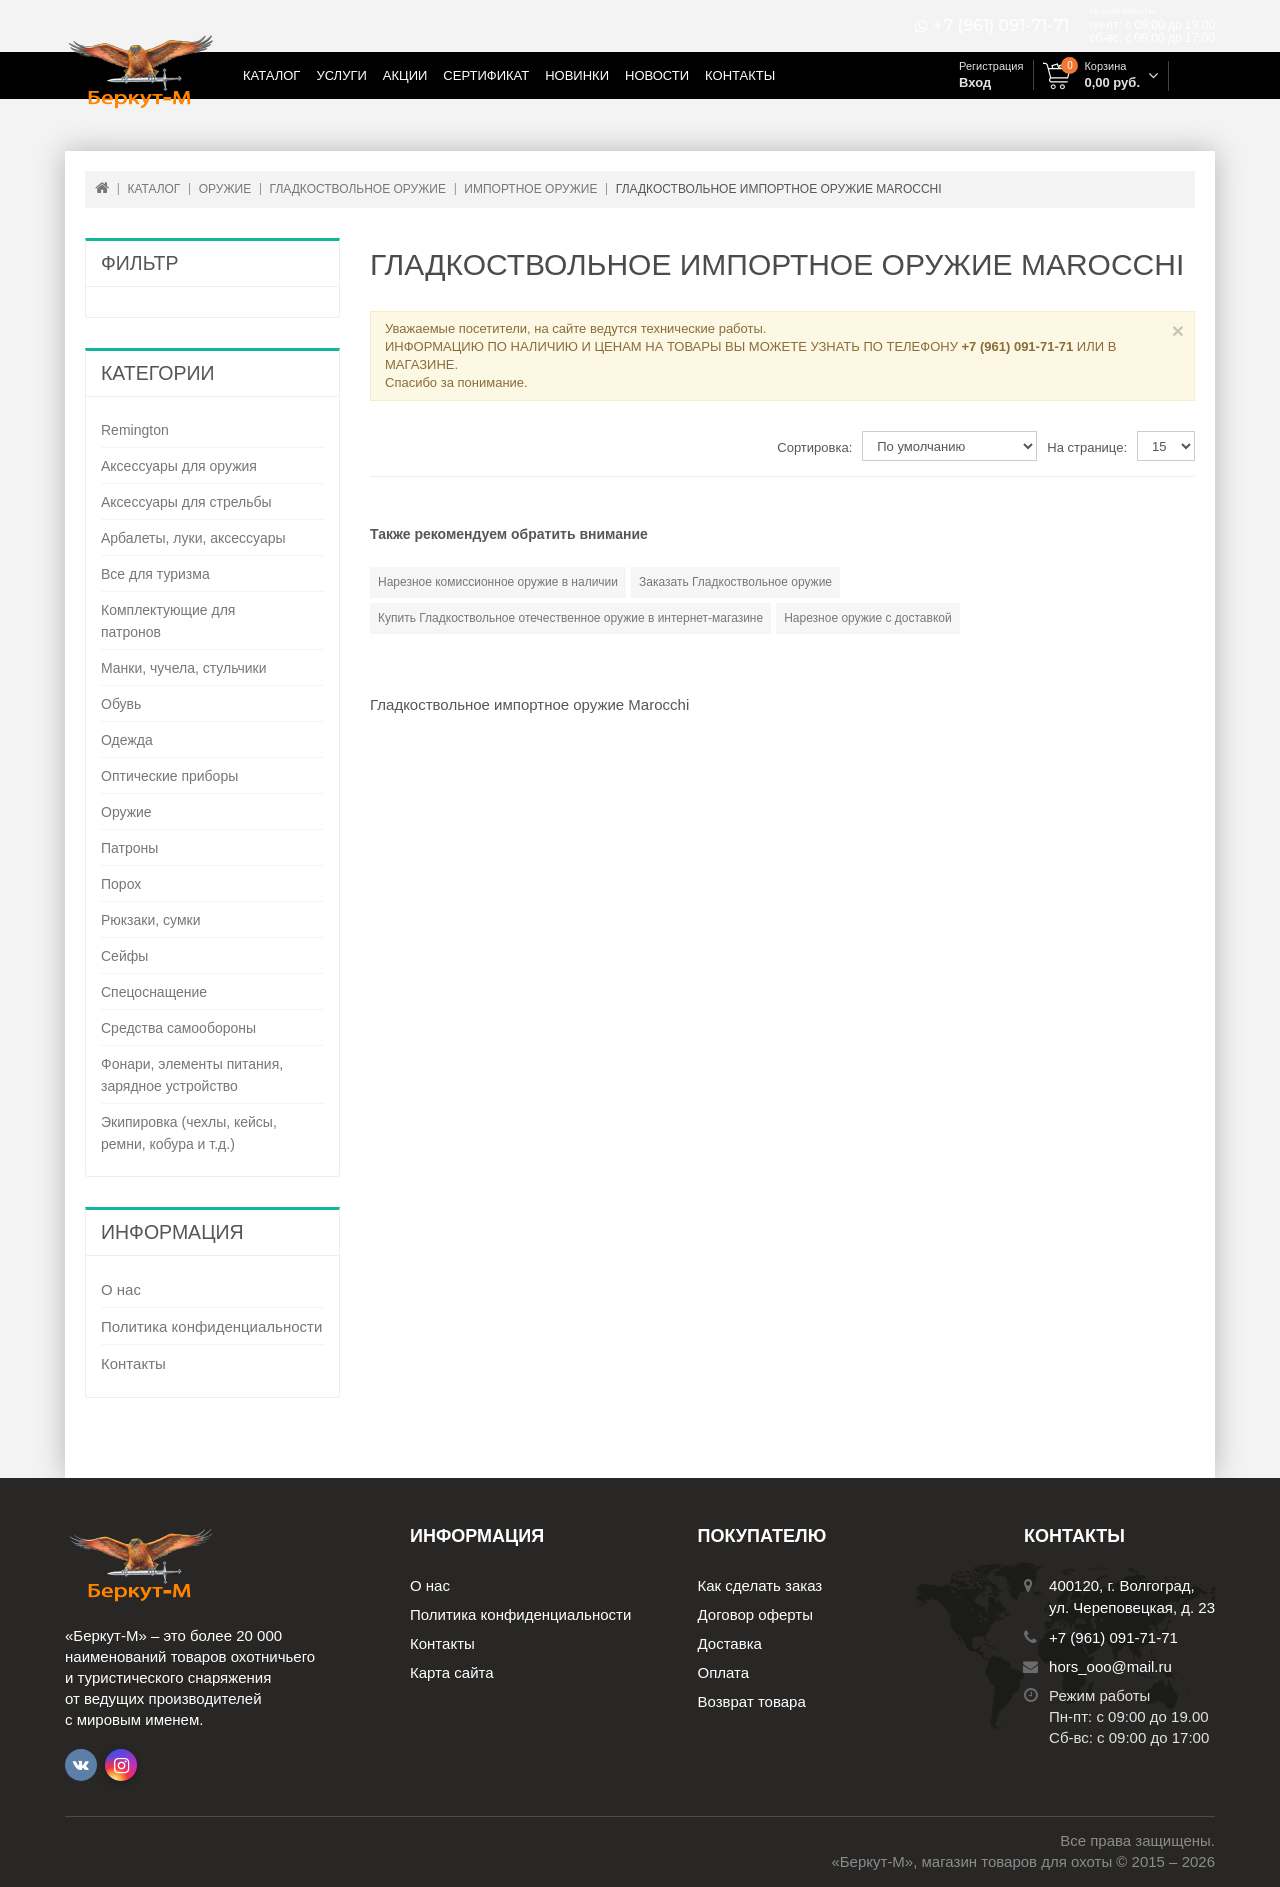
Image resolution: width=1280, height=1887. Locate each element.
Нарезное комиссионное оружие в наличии (498, 582)
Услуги (341, 75)
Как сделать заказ (760, 1585)
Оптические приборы (169, 776)
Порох (121, 884)
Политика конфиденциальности (211, 1326)
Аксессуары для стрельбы (186, 502)
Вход (975, 82)
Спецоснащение (154, 992)
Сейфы (124, 956)
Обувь (121, 704)
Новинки (577, 75)
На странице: (1087, 447)
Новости (657, 75)
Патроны (129, 848)
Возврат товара (752, 1701)
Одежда (127, 740)
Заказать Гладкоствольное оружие (735, 582)
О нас (121, 1289)
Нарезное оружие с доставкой (868, 618)
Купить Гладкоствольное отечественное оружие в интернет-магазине (570, 618)
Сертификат (486, 75)
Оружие (126, 812)
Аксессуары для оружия (179, 466)
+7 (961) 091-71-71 (1001, 26)
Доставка (730, 1643)
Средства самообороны (178, 1028)
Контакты (740, 75)
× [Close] (1178, 330)
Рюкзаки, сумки (150, 920)
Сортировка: (814, 447)
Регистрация (991, 66)
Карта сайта (452, 1672)
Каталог (271, 75)
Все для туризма (155, 574)
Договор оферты (756, 1614)
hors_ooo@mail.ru (1110, 1666)
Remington (135, 430)
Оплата (724, 1672)
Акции (405, 75)
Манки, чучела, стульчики (184, 668)
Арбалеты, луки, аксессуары (193, 538)
